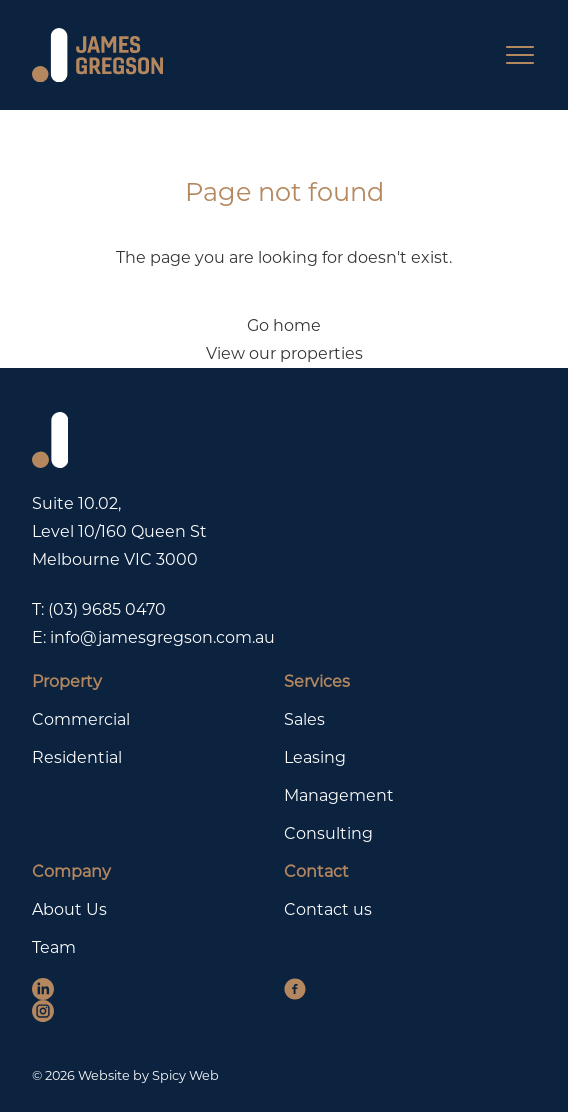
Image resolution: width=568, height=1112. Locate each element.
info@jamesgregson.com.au (162, 637)
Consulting (328, 833)
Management (339, 795)
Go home (284, 325)
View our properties (284, 353)
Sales (304, 719)
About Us (69, 909)
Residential (77, 757)
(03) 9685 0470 (107, 609)
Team (54, 947)
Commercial (81, 719)
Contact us (328, 909)
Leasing (315, 757)
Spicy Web (185, 1075)
